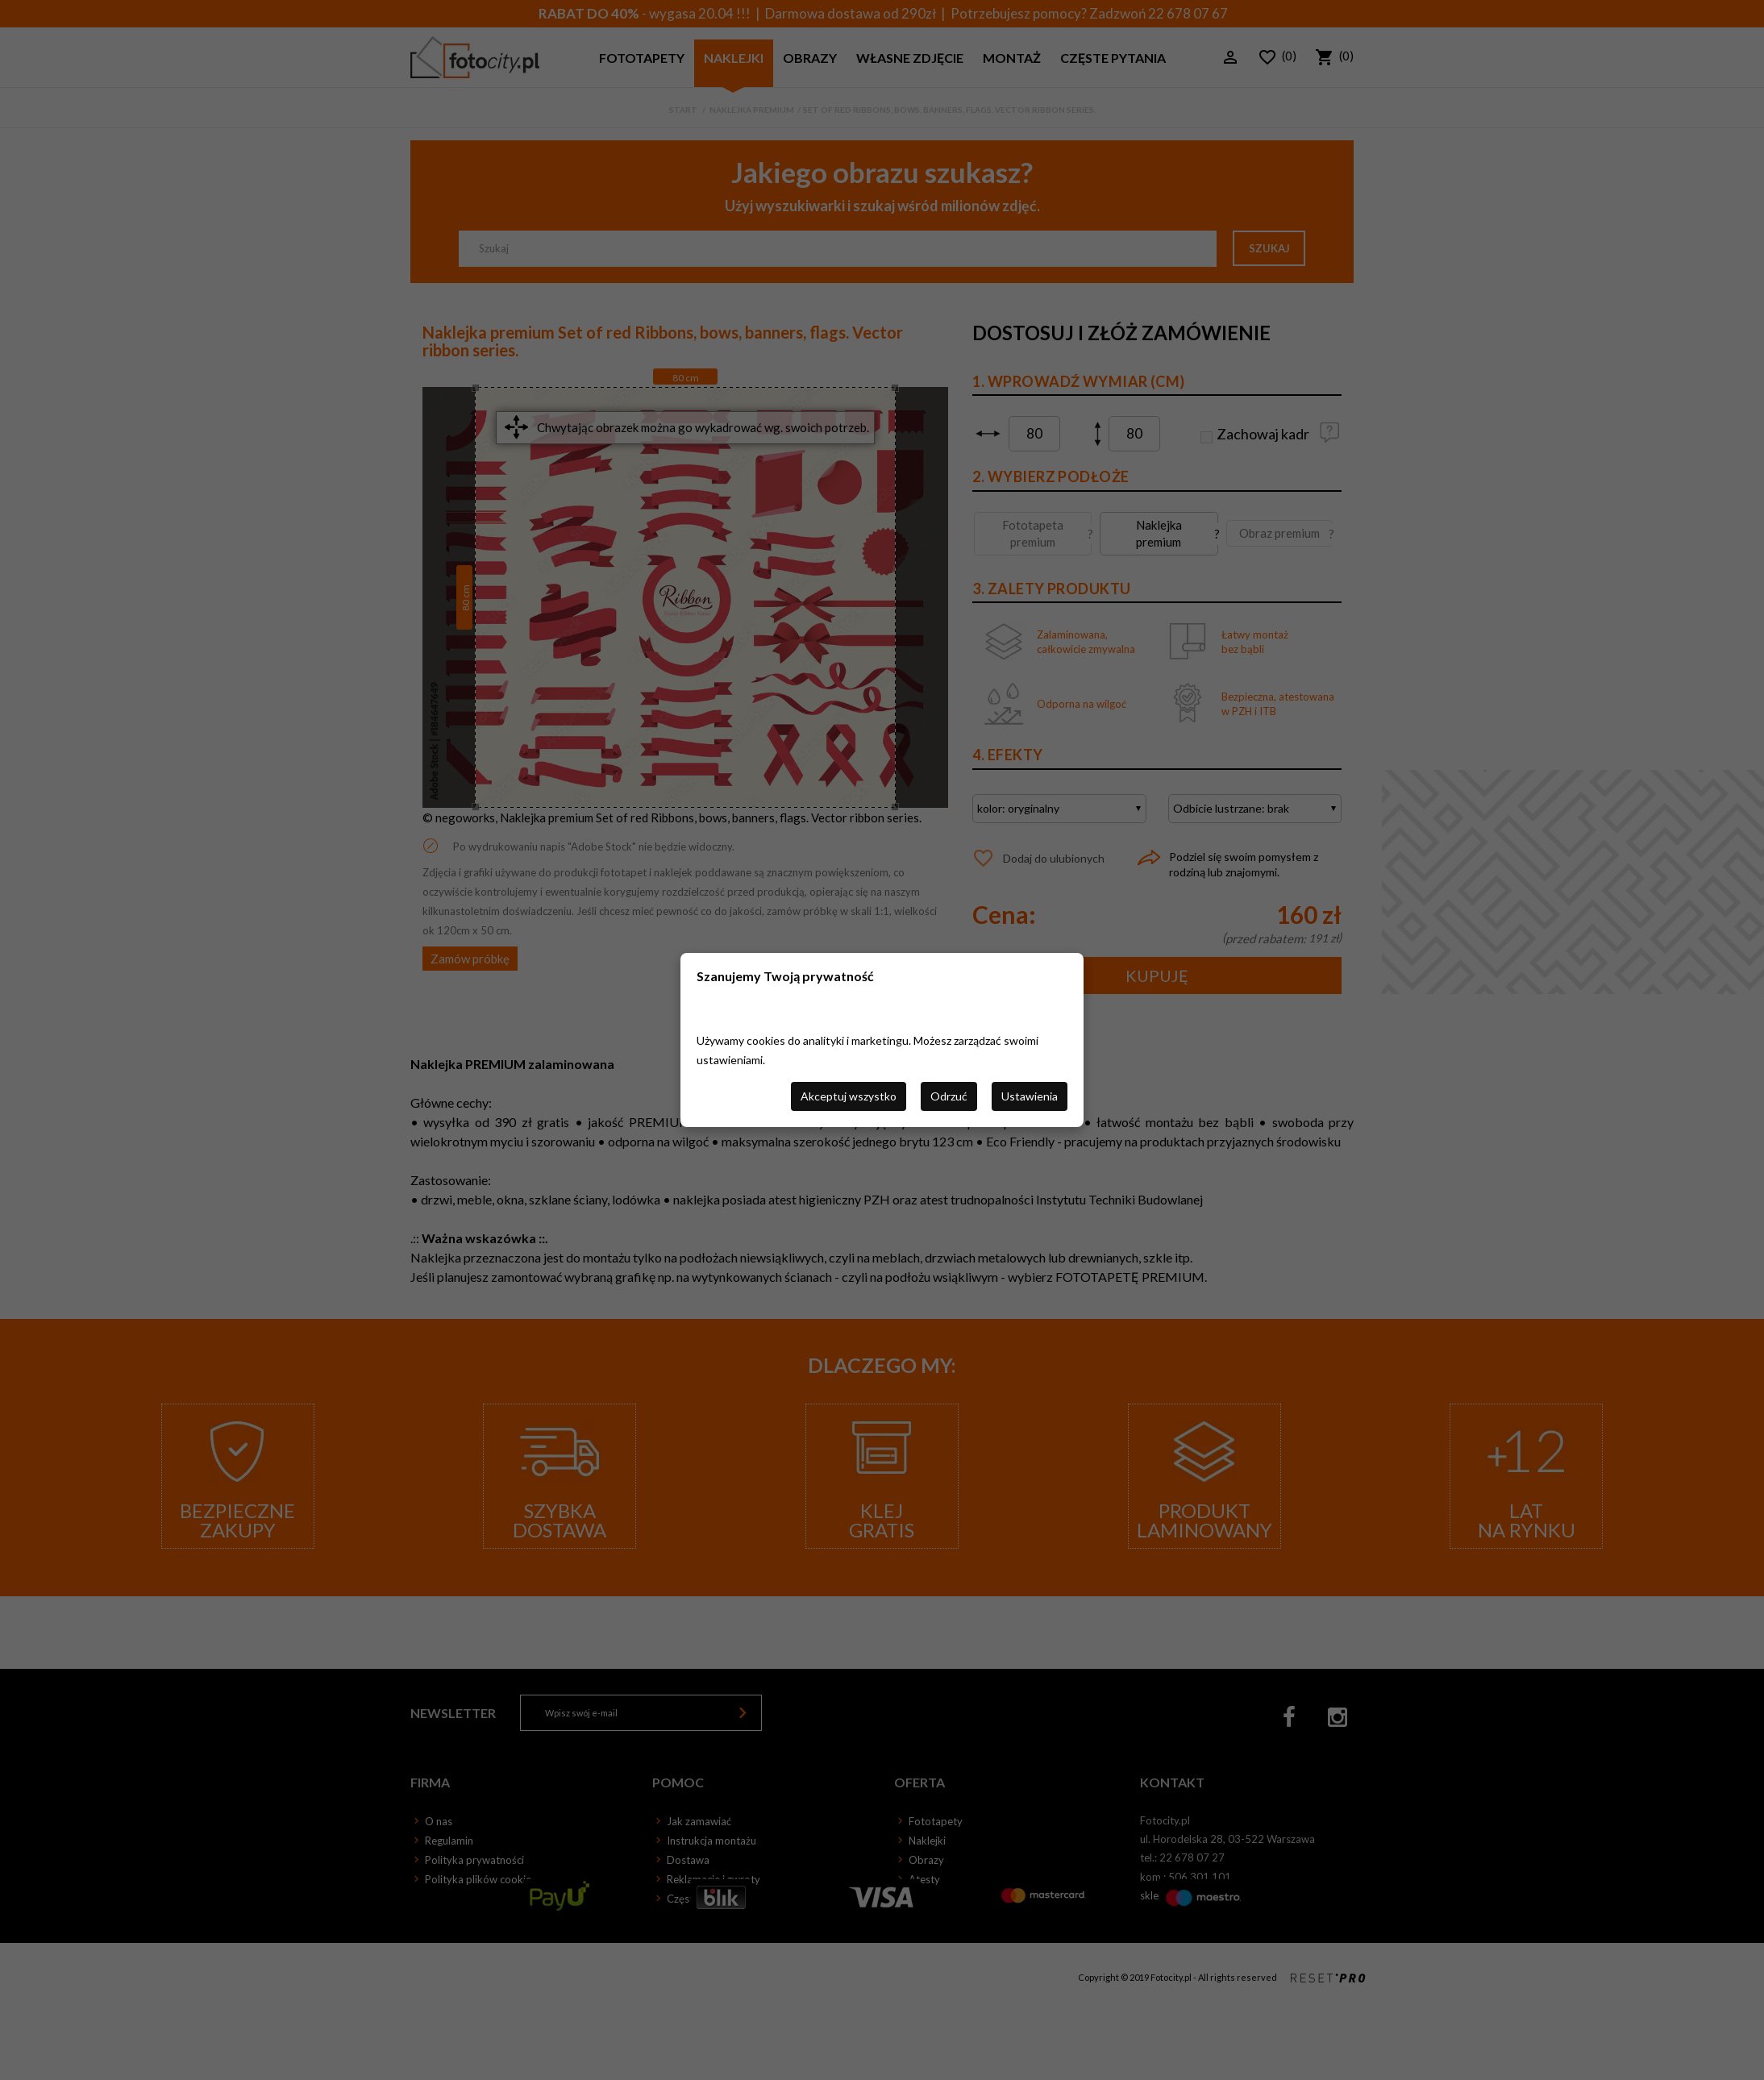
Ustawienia (1029, 1096)
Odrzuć (948, 1096)
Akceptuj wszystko (849, 1096)
